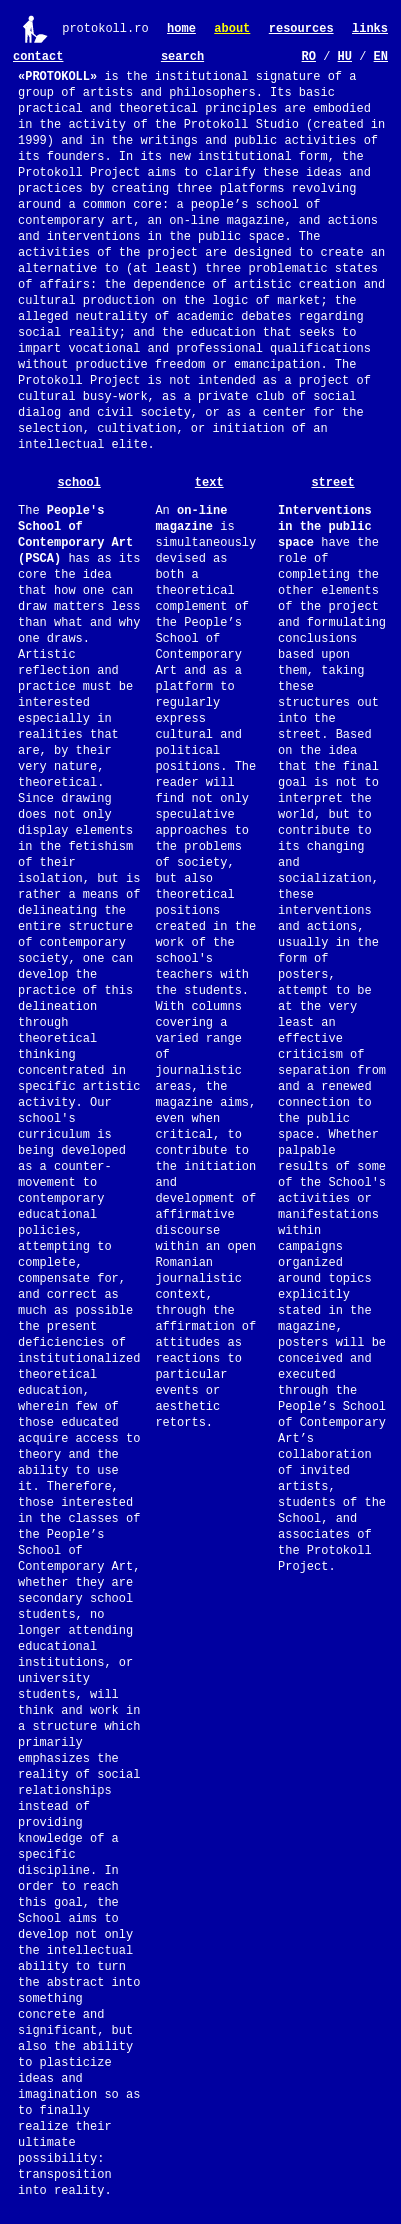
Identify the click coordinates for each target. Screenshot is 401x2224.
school (79, 483)
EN (381, 57)
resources (301, 29)
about (232, 29)
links (370, 29)
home (181, 29)
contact (38, 57)
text (209, 483)
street (332, 483)
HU (345, 57)
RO (309, 57)
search (182, 57)
